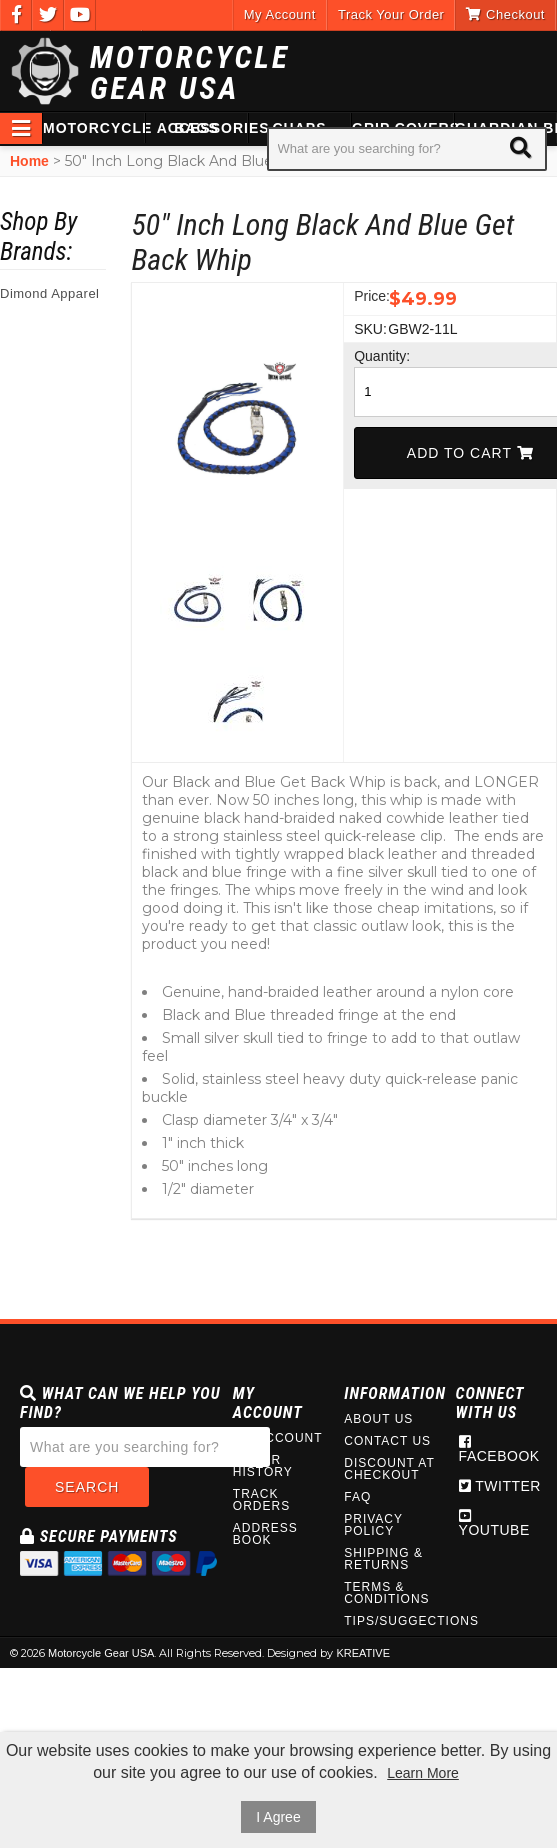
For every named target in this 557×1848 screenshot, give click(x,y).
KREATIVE (363, 1653)
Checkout (505, 14)
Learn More (423, 1773)
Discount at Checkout (389, 1469)
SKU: (369, 329)
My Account (280, 14)
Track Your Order (391, 14)
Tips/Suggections (389, 1621)
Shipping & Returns (383, 1559)
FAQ (357, 1497)
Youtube (494, 1523)
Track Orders (261, 1500)
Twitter (500, 1486)
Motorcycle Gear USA (190, 73)
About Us (378, 1419)
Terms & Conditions (386, 1593)
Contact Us (387, 1441)
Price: (369, 296)
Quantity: (369, 356)
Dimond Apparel (50, 293)
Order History (263, 1466)
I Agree (278, 1817)
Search (87, 1487)
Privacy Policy (373, 1525)
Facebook (499, 1449)
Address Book (265, 1534)
